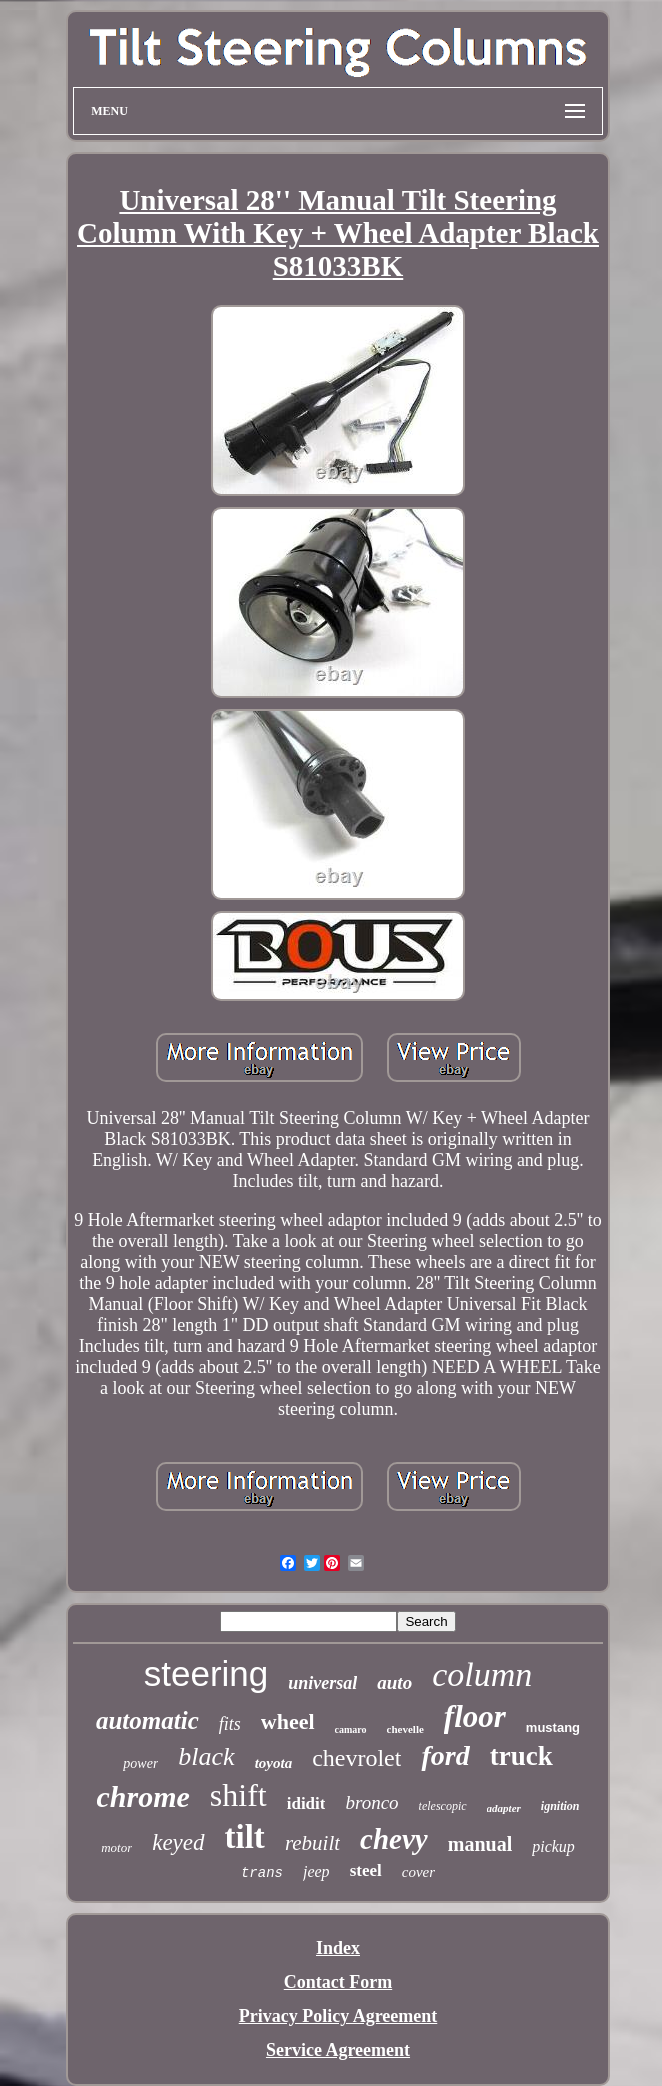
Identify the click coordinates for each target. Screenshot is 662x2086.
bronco (371, 1802)
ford (445, 1755)
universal (322, 1683)
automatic (147, 1720)
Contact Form (338, 1982)
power (140, 1763)
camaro (351, 1729)
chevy (394, 1839)
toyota (274, 1763)
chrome (143, 1796)
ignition (560, 1806)
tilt (245, 1837)
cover (418, 1872)
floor (475, 1716)
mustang (553, 1727)
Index (338, 1948)
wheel (288, 1721)
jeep (316, 1871)
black (206, 1756)
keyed (178, 1842)
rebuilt (312, 1843)
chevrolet (356, 1758)
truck (521, 1756)
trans (262, 1873)
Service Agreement (338, 2050)
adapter (504, 1808)
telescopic (443, 1806)
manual (480, 1844)
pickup (553, 1846)
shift (238, 1795)
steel (366, 1870)
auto (394, 1682)
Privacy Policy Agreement (338, 2016)
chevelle (405, 1729)
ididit (306, 1803)
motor (116, 1847)
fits (230, 1724)
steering (206, 1673)
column (482, 1674)
